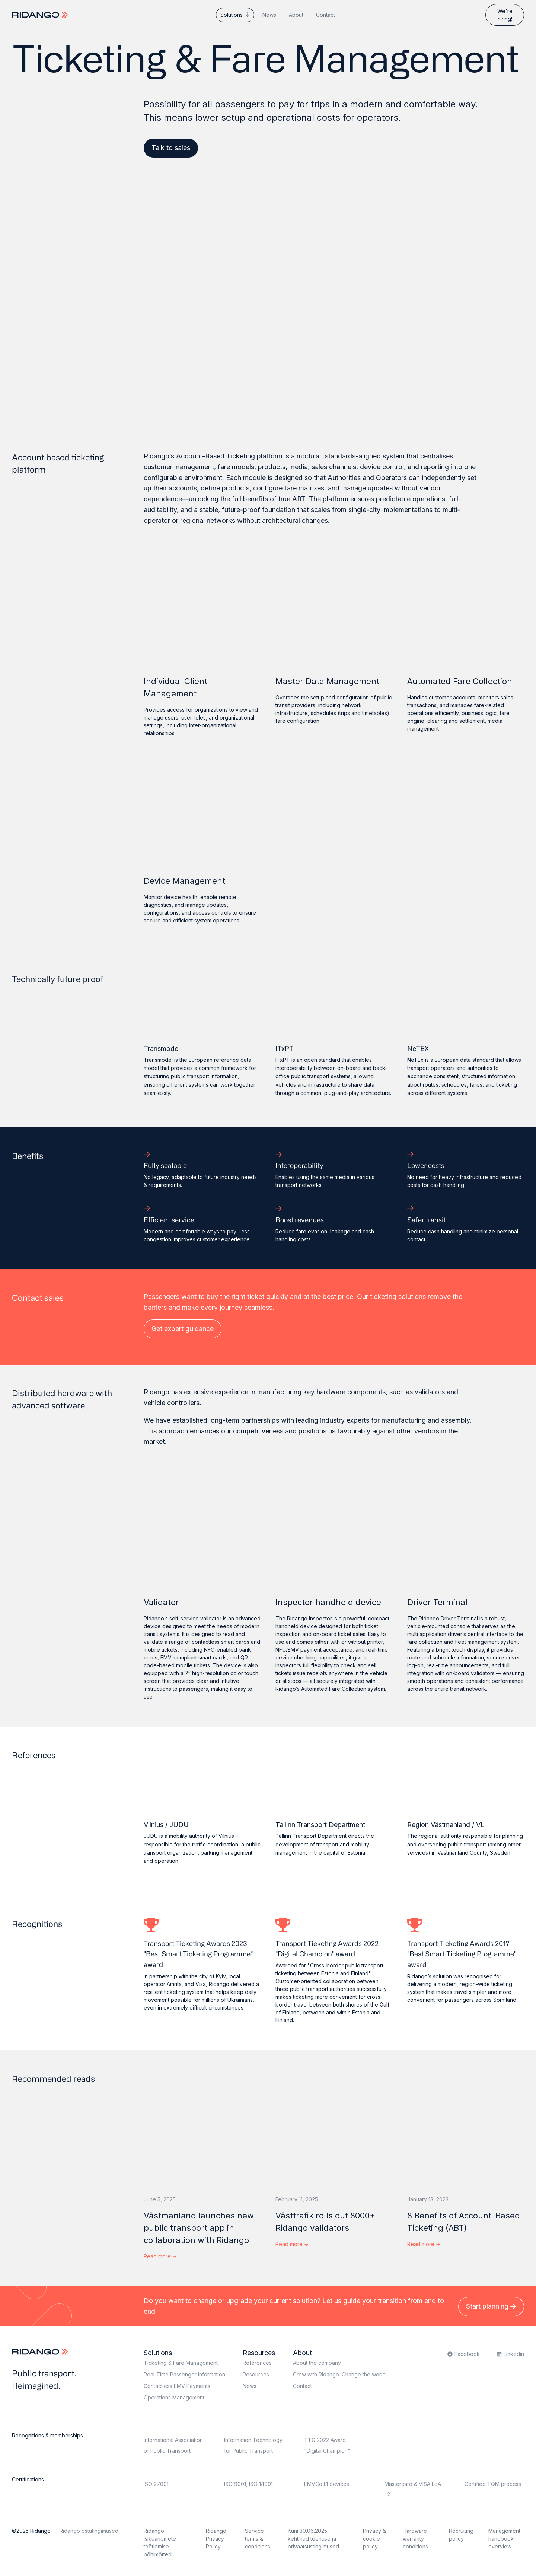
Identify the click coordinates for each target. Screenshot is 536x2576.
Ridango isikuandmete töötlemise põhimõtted (160, 2542)
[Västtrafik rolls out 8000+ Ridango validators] (333, 2133)
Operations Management (174, 2397)
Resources (259, 2353)
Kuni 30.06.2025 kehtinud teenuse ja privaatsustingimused (313, 2539)
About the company (317, 2363)
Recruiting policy (461, 2535)
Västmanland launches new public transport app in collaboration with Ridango (199, 2228)
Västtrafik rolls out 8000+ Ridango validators (325, 2222)
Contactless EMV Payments (177, 2386)
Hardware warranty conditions (415, 2539)
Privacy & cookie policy (374, 2539)
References (257, 2363)
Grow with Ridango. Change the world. (340, 2374)
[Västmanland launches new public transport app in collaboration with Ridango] (202, 2133)
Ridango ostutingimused (89, 2531)
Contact (325, 15)
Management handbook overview (504, 2539)
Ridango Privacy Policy (216, 2539)
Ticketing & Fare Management (181, 2363)
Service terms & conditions (257, 2539)
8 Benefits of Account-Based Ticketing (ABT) (463, 2222)
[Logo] (41, 15)
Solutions (231, 15)
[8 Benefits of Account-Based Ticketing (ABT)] (465, 2133)
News (269, 15)
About (296, 15)
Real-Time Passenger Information (184, 2374)
